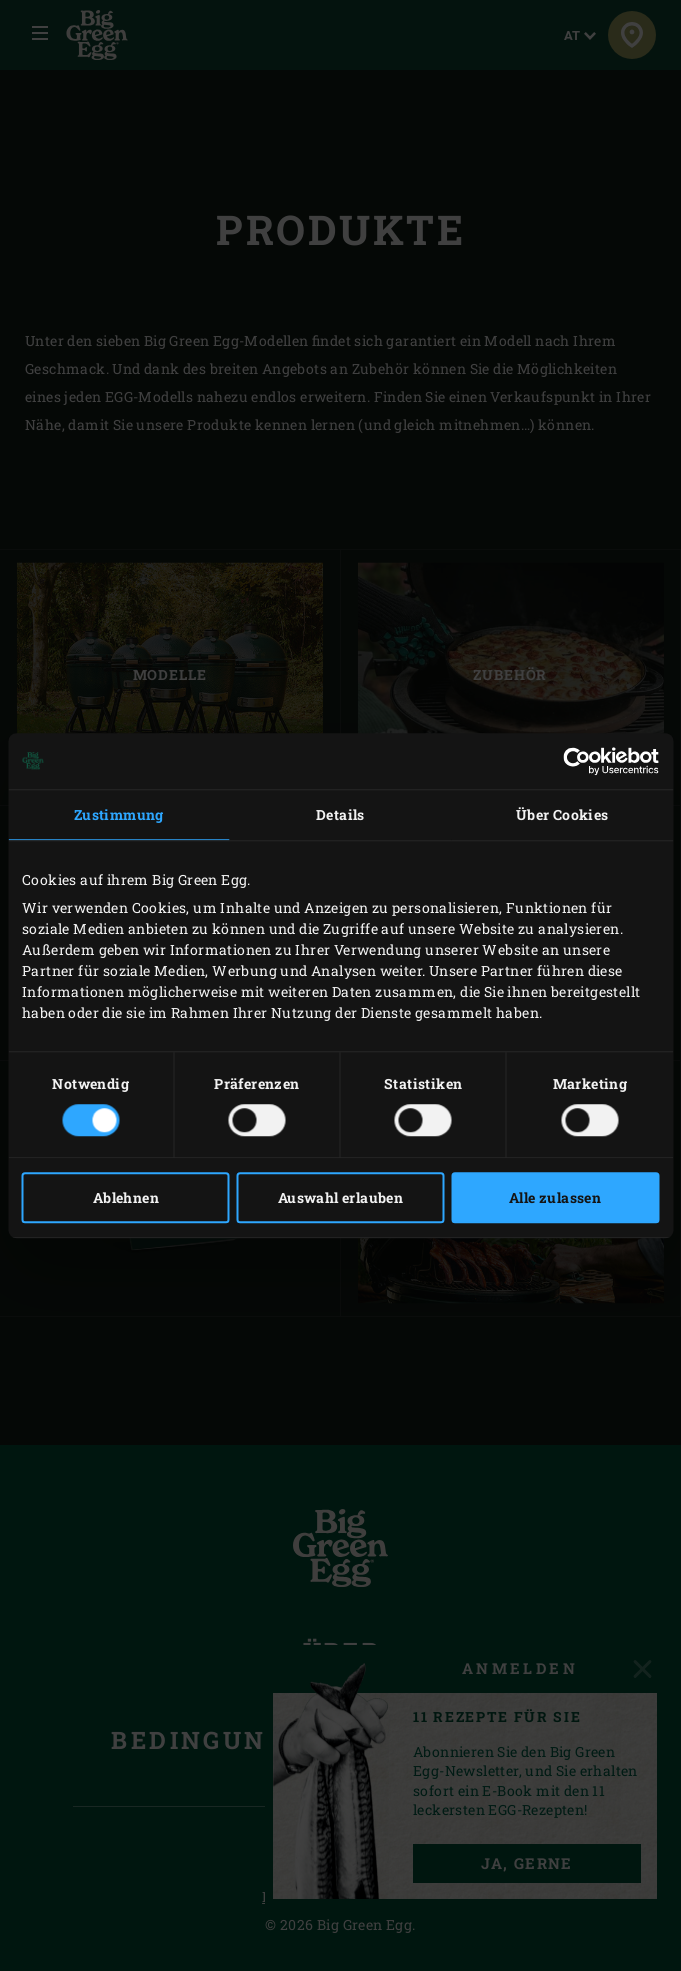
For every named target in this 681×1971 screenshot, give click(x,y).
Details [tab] (340, 814)
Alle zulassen (555, 1197)
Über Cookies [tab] (562, 814)
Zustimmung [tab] (119, 814)
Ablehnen (126, 1197)
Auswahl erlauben (340, 1197)
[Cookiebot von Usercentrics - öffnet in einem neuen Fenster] (571, 761)
